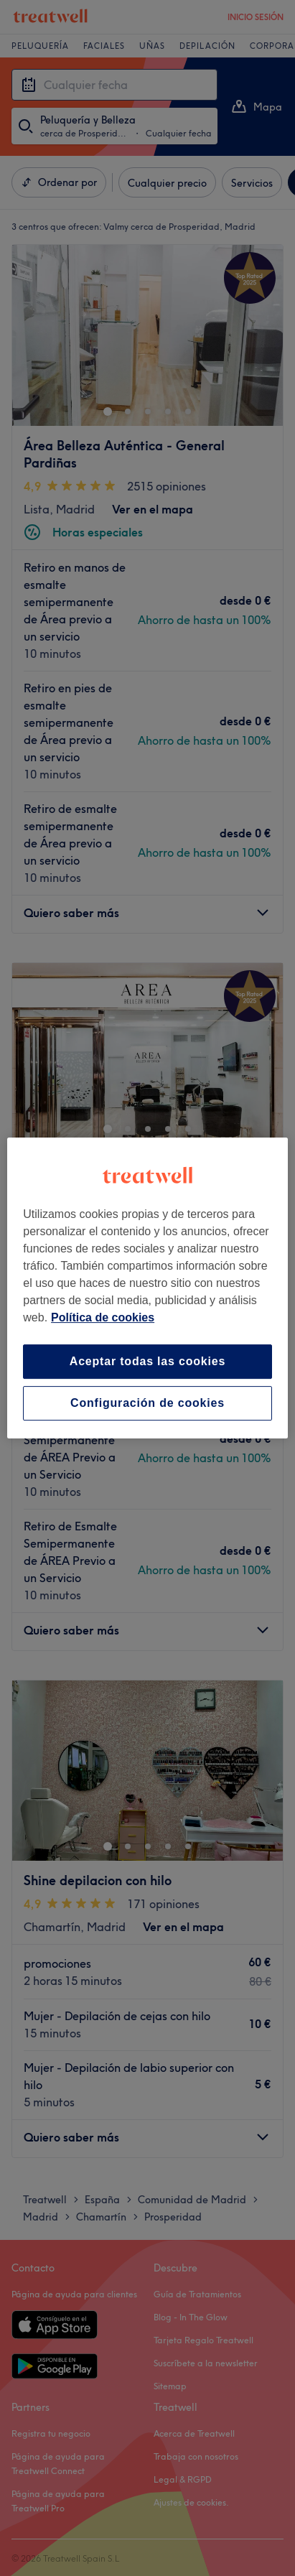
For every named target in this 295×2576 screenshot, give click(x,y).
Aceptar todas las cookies (147, 1361)
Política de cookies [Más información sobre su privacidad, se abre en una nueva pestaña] (102, 1317)
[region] (147, 1288)
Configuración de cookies (147, 1403)
